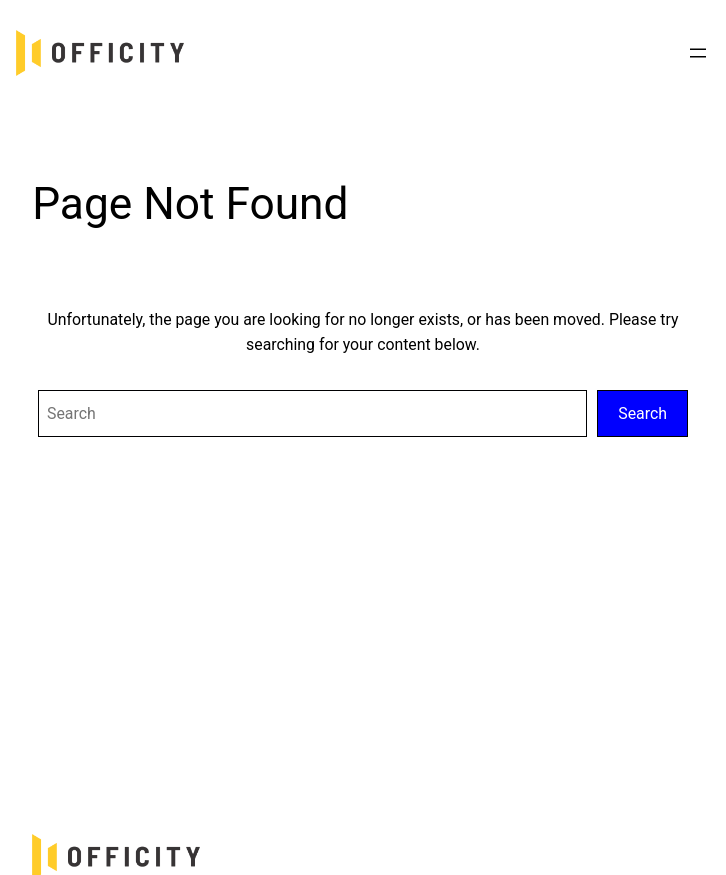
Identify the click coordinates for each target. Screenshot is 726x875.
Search (642, 413)
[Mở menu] (698, 53)
